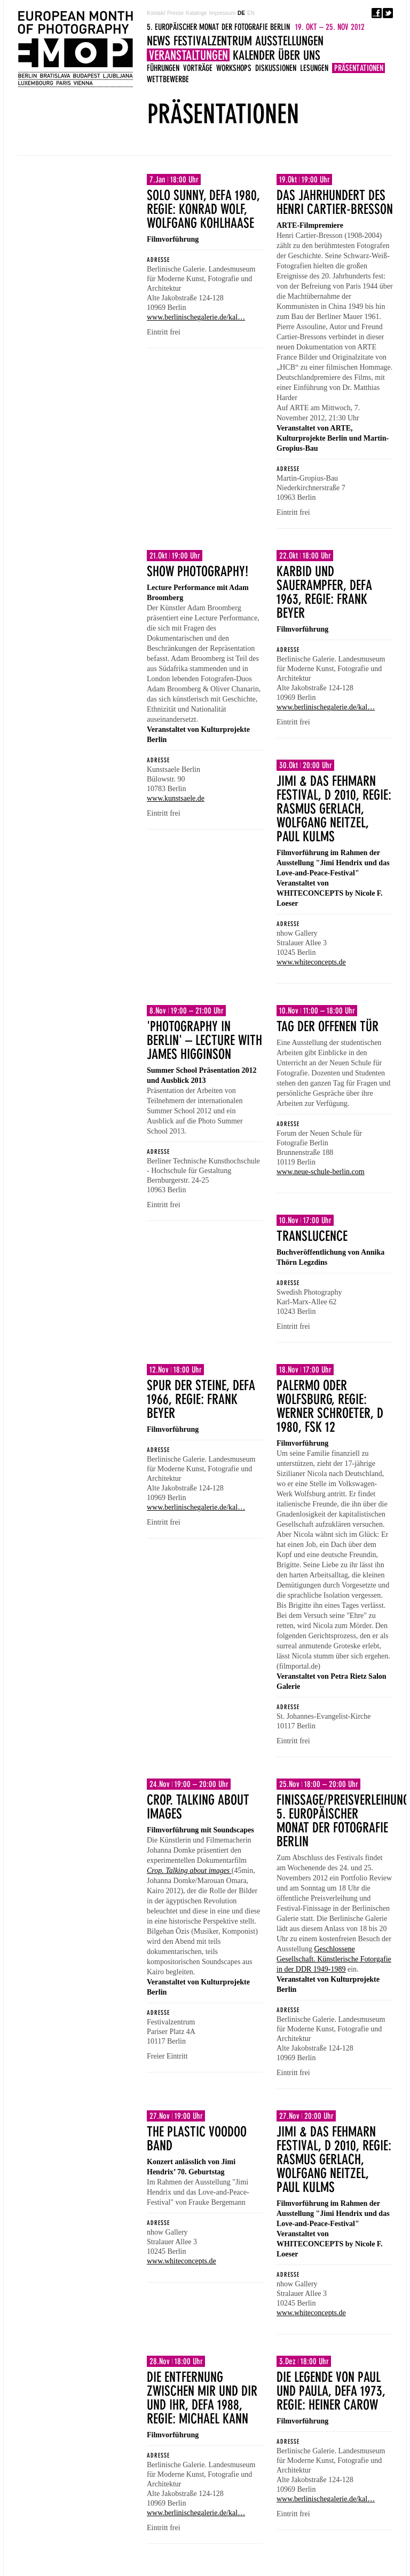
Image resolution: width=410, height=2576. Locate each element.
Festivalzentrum (213, 40)
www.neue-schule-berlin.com (321, 1172)
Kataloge (196, 13)
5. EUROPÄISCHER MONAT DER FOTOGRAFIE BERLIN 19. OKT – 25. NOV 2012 (75, 49)
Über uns (299, 55)
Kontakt (156, 13)
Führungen (163, 68)
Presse (175, 13)
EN (251, 13)
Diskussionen (275, 68)
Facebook (377, 13)
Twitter (388, 13)
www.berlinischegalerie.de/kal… (196, 317)
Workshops (233, 68)
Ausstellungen (289, 40)
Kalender (254, 55)
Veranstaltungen (188, 55)
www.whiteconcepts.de (311, 962)
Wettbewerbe (168, 79)
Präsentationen (358, 68)
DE (241, 13)
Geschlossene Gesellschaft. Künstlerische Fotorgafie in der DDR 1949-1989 (334, 1959)
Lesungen (314, 68)
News (158, 40)
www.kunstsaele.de (175, 798)
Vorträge (197, 68)
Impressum (222, 13)
